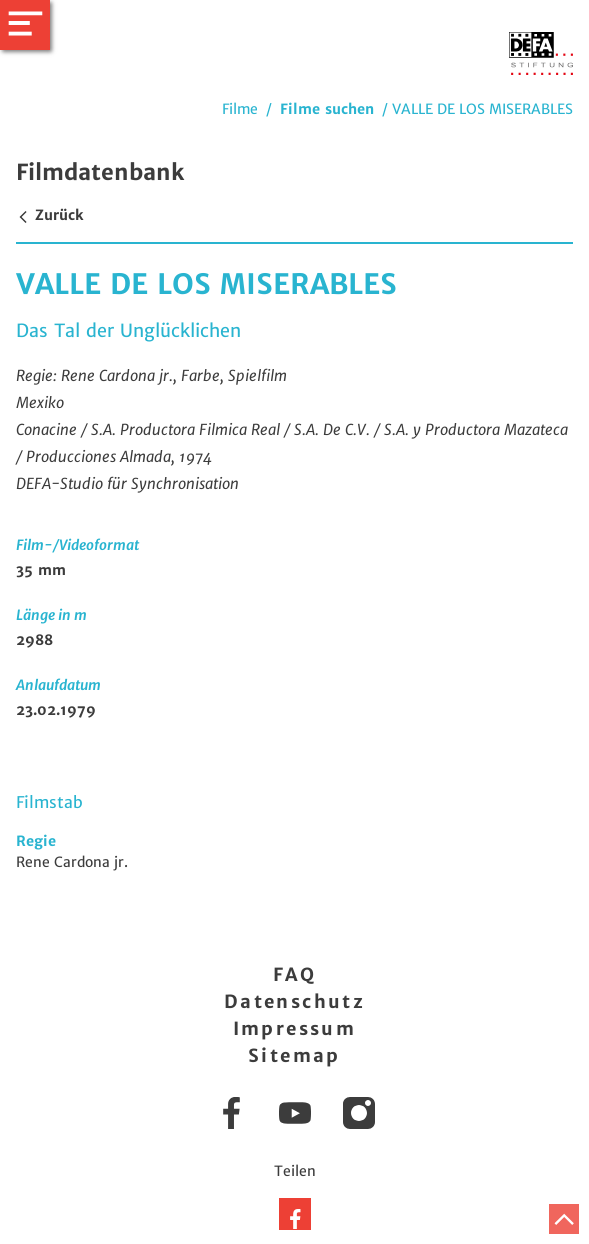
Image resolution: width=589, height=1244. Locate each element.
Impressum (295, 1028)
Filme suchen (327, 109)
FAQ (294, 974)
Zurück (49, 215)
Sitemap (294, 1055)
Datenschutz (294, 1001)
